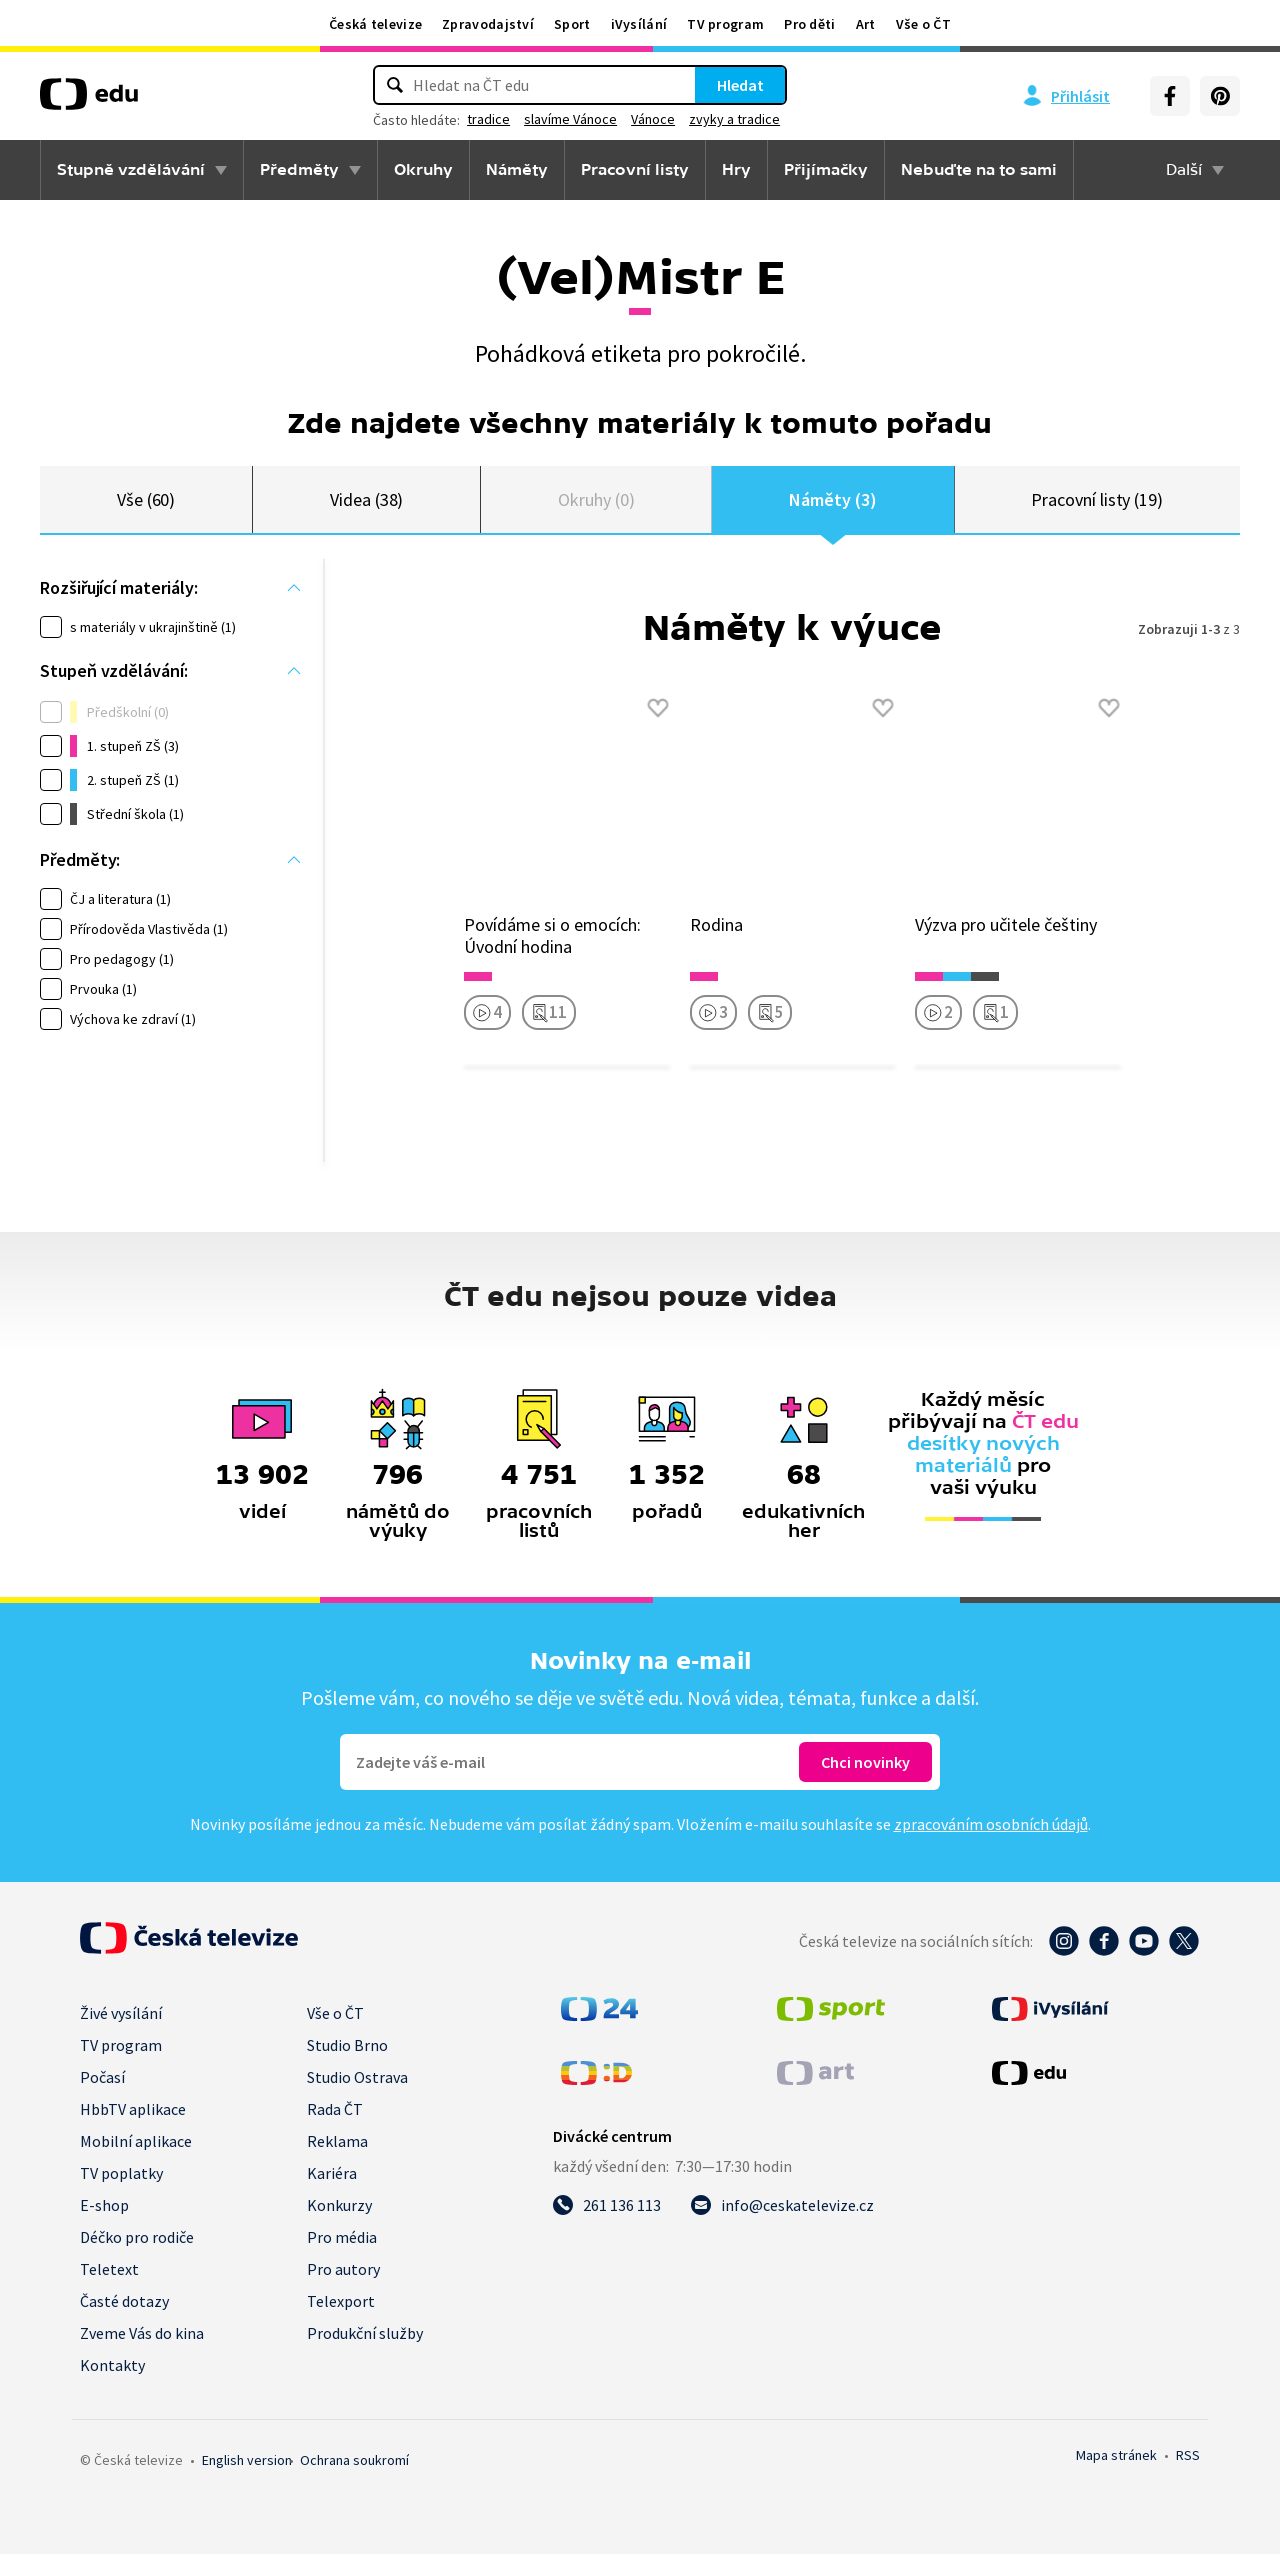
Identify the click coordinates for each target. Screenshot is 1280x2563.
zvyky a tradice (734, 119)
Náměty (517, 170)
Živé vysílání (121, 2022)
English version (247, 2469)
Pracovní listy (635, 170)
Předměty (299, 170)
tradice (488, 119)
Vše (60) (146, 503)
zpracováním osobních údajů (991, 1833)
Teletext (109, 2278)
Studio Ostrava (357, 2086)
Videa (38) (366, 503)
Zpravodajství (488, 24)
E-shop (104, 2214)
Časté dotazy (124, 2310)
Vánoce (653, 119)
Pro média (342, 2246)
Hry (736, 170)
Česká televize (375, 24)
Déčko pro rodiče (137, 2246)
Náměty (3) (832, 503)
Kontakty (112, 2374)
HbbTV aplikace (133, 2118)
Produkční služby (365, 2342)
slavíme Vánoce (570, 119)
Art (866, 24)
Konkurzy (339, 2214)
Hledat (740, 85)
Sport (572, 24)
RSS (1188, 2464)
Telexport (341, 2310)
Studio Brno (347, 2054)
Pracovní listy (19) (1097, 503)
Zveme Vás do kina (142, 2342)
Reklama (337, 2150)
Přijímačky (826, 170)
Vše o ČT (923, 24)
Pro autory (343, 2278)
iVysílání (639, 24)
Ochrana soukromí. (354, 2469)
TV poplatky (121, 2182)
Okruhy (423, 170)
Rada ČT (335, 2118)
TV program (725, 24)
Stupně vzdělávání (131, 170)
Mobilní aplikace (136, 2150)
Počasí (102, 2086)
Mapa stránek (1116, 2464)
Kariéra (332, 2182)
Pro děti (809, 24)
